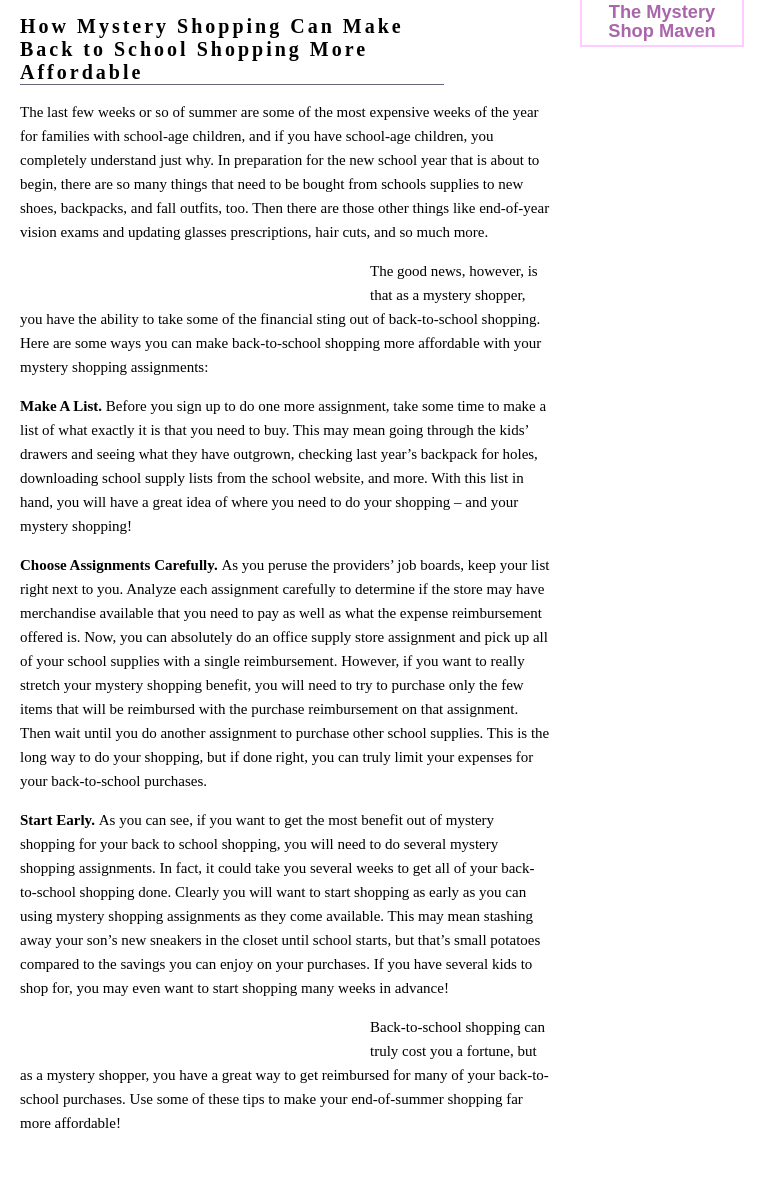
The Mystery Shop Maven (661, 21)
